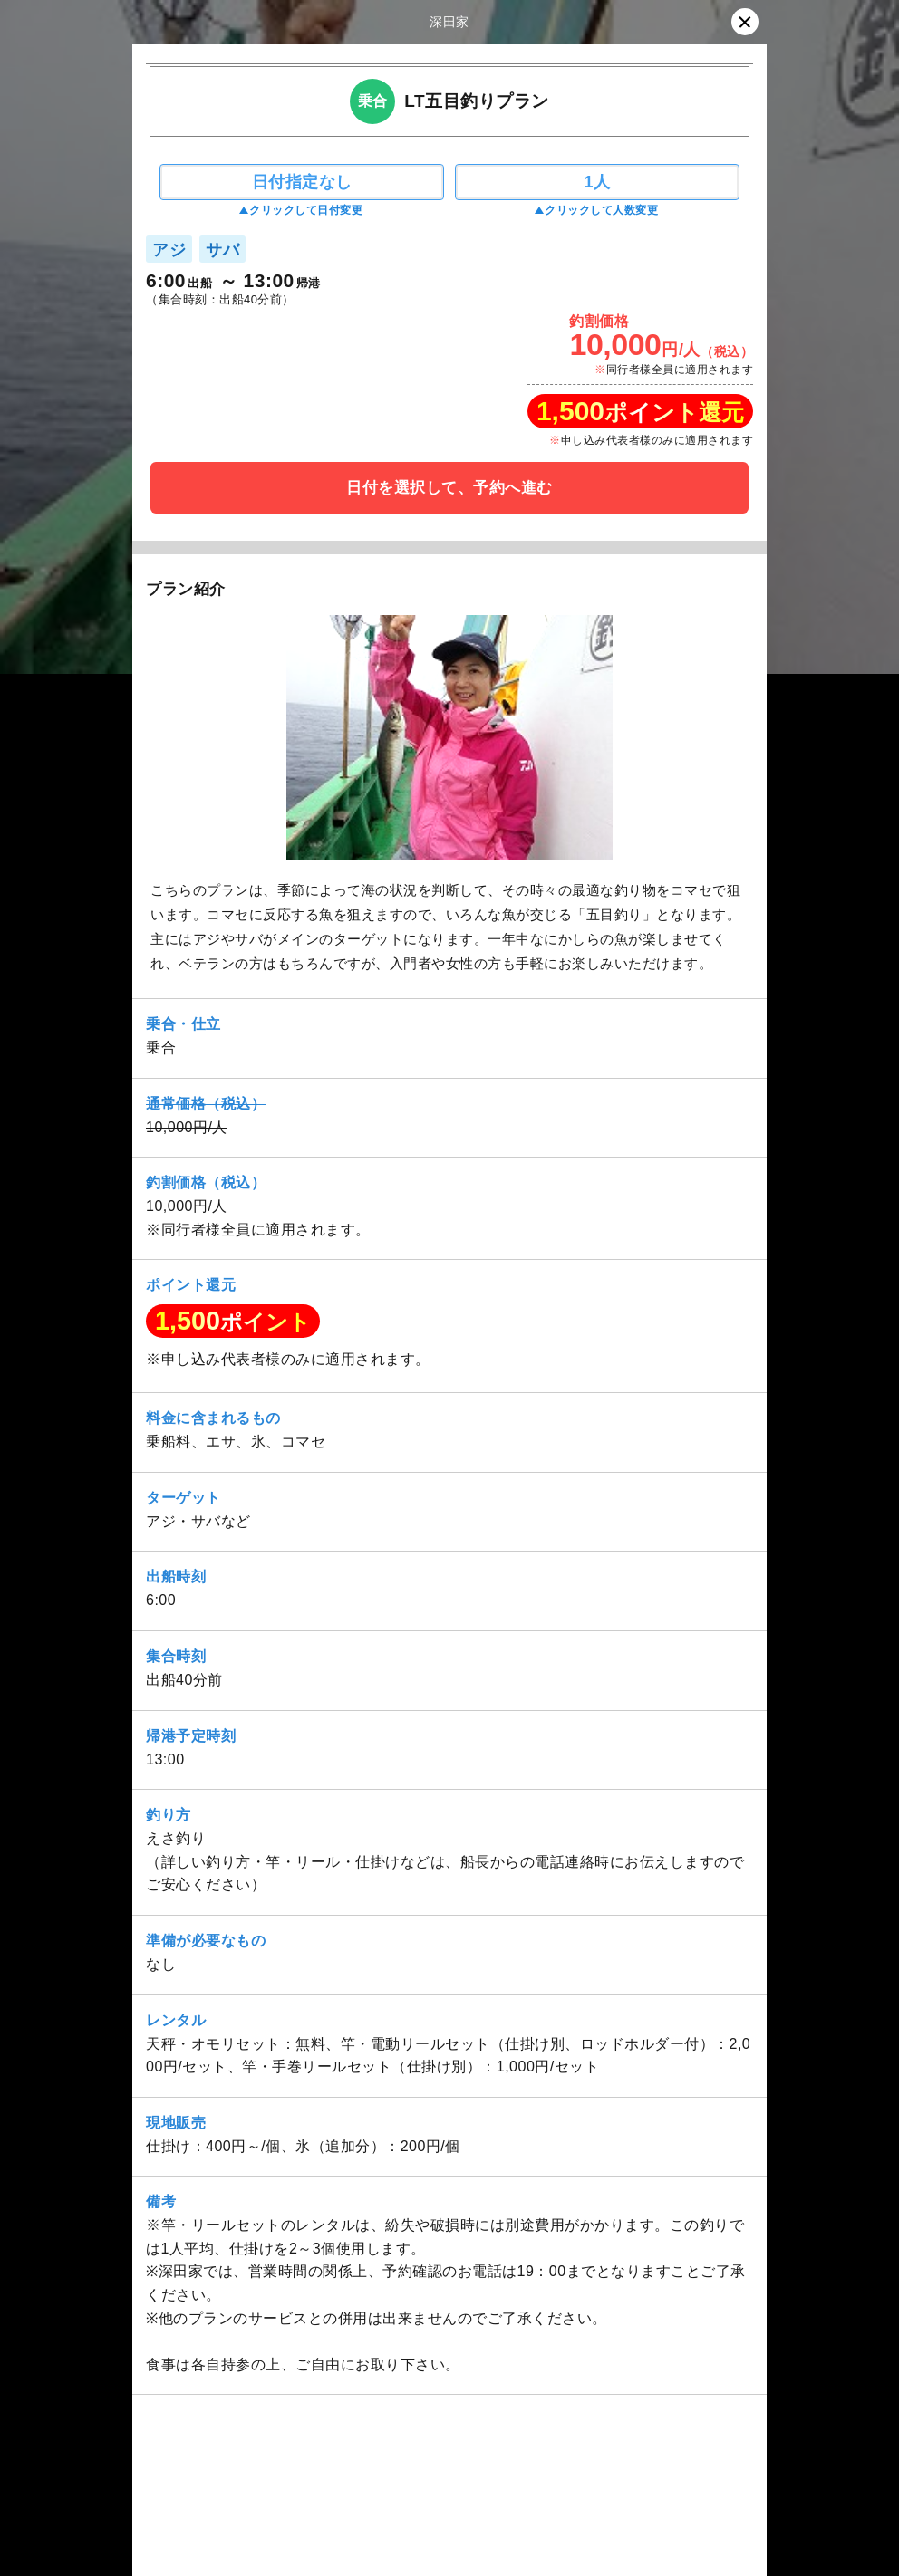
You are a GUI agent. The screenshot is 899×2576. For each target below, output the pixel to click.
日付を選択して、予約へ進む (449, 487)
